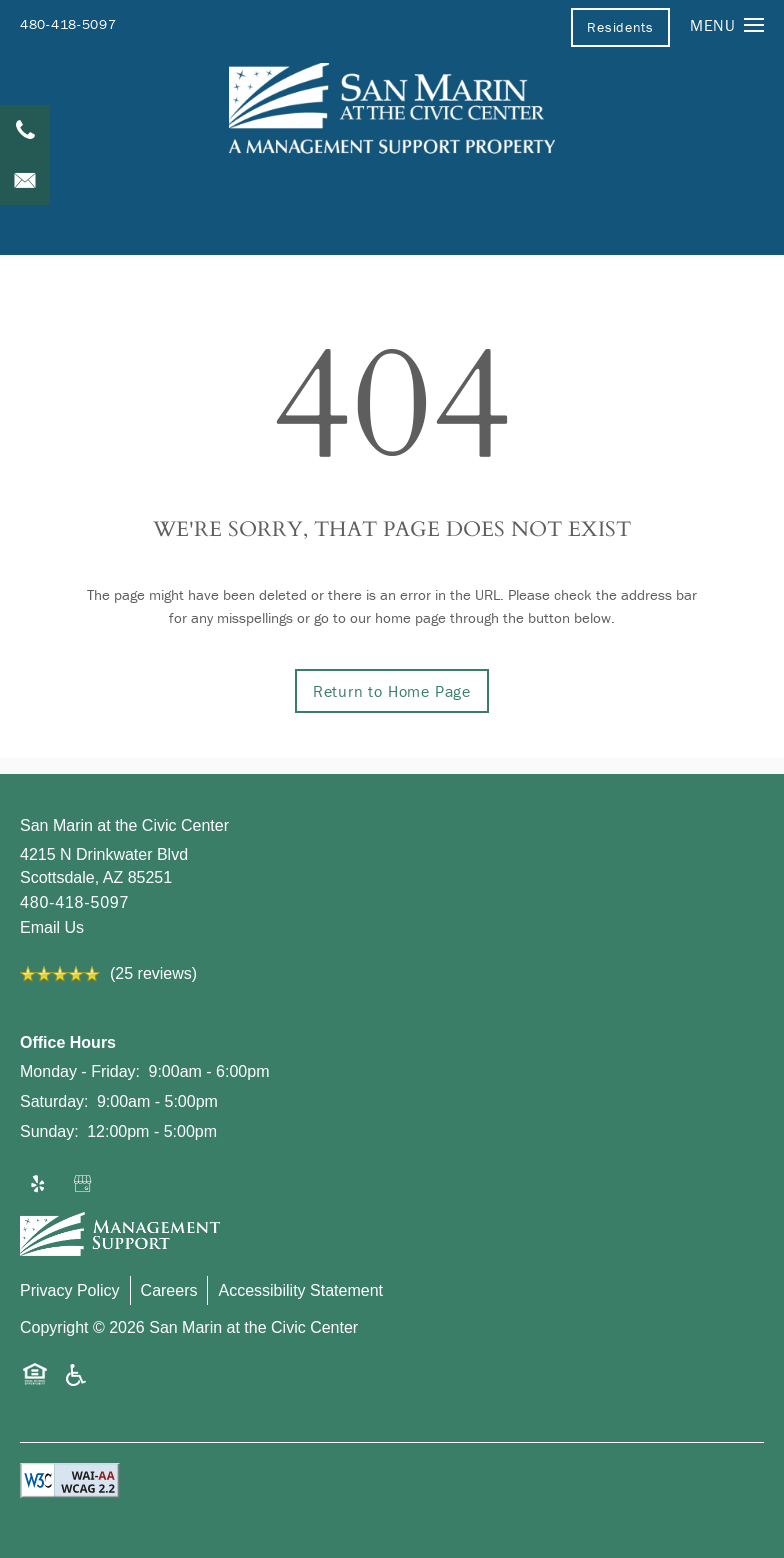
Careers (169, 1290)
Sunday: (49, 1131)
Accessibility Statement (300, 1290)
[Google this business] (84, 1185)
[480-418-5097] (25, 130)
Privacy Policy (70, 1290)
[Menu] (727, 24)
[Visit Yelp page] (38, 1185)
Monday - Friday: (80, 1071)
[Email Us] (25, 180)
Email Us (52, 927)
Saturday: (54, 1101)
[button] (620, 27)
